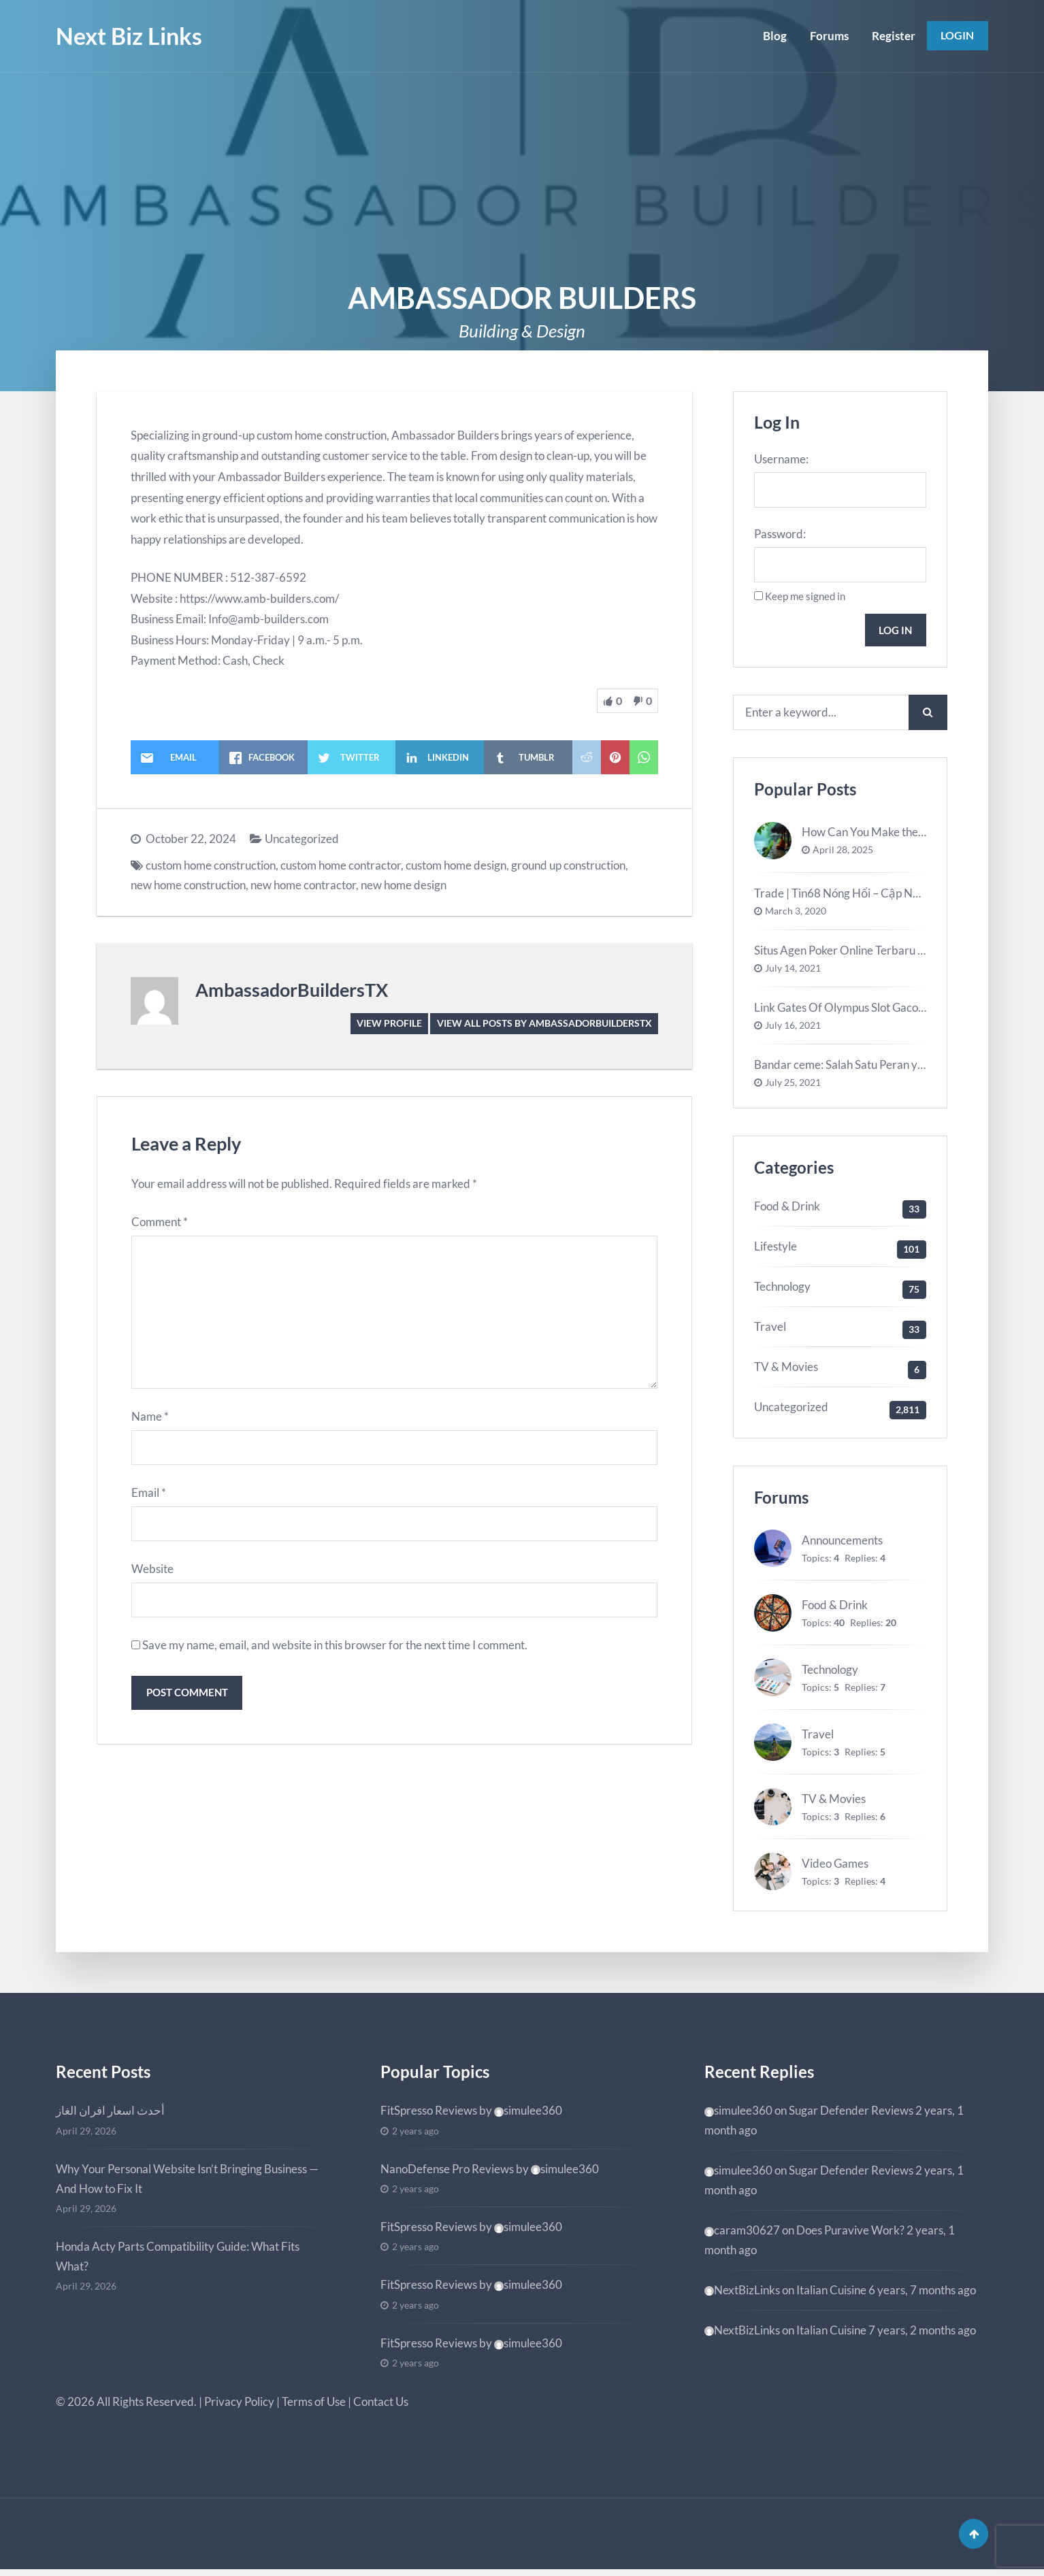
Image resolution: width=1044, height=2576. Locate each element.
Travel (770, 1330)
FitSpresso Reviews (428, 2114)
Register (891, 36)
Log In (894, 632)
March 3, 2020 (795, 915)
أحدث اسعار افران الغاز (110, 2114)
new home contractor (303, 885)
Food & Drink (787, 1210)
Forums (827, 36)
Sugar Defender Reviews (851, 2114)
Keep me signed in (805, 598)
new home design (403, 885)
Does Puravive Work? (850, 2233)
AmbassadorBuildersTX (291, 989)
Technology (782, 1290)
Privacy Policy (239, 2405)
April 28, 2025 (843, 853)
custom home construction (211, 865)
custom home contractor (340, 865)
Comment (159, 1222)
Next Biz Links (129, 36)
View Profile (389, 1023)
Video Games (835, 1867)
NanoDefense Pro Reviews (447, 2172)
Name (150, 1421)
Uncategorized (302, 838)
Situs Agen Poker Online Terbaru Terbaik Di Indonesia (888, 953)
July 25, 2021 (793, 1086)
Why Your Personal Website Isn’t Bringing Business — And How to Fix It (187, 2182)
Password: (780, 535)
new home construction (188, 885)
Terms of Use (314, 2405)
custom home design (456, 865)
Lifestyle (775, 1250)
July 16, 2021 (793, 1029)
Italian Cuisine (831, 2293)
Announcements (842, 1544)
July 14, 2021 (793, 972)
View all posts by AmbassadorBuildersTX (544, 1023)
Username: (781, 459)
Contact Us (380, 2405)
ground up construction (568, 865)
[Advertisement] (522, 175)
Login (956, 35)
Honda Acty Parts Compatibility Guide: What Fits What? (177, 2260)
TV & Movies (786, 1370)
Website (152, 1575)
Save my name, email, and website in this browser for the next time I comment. (334, 1652)
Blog (773, 36)
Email (148, 1498)
